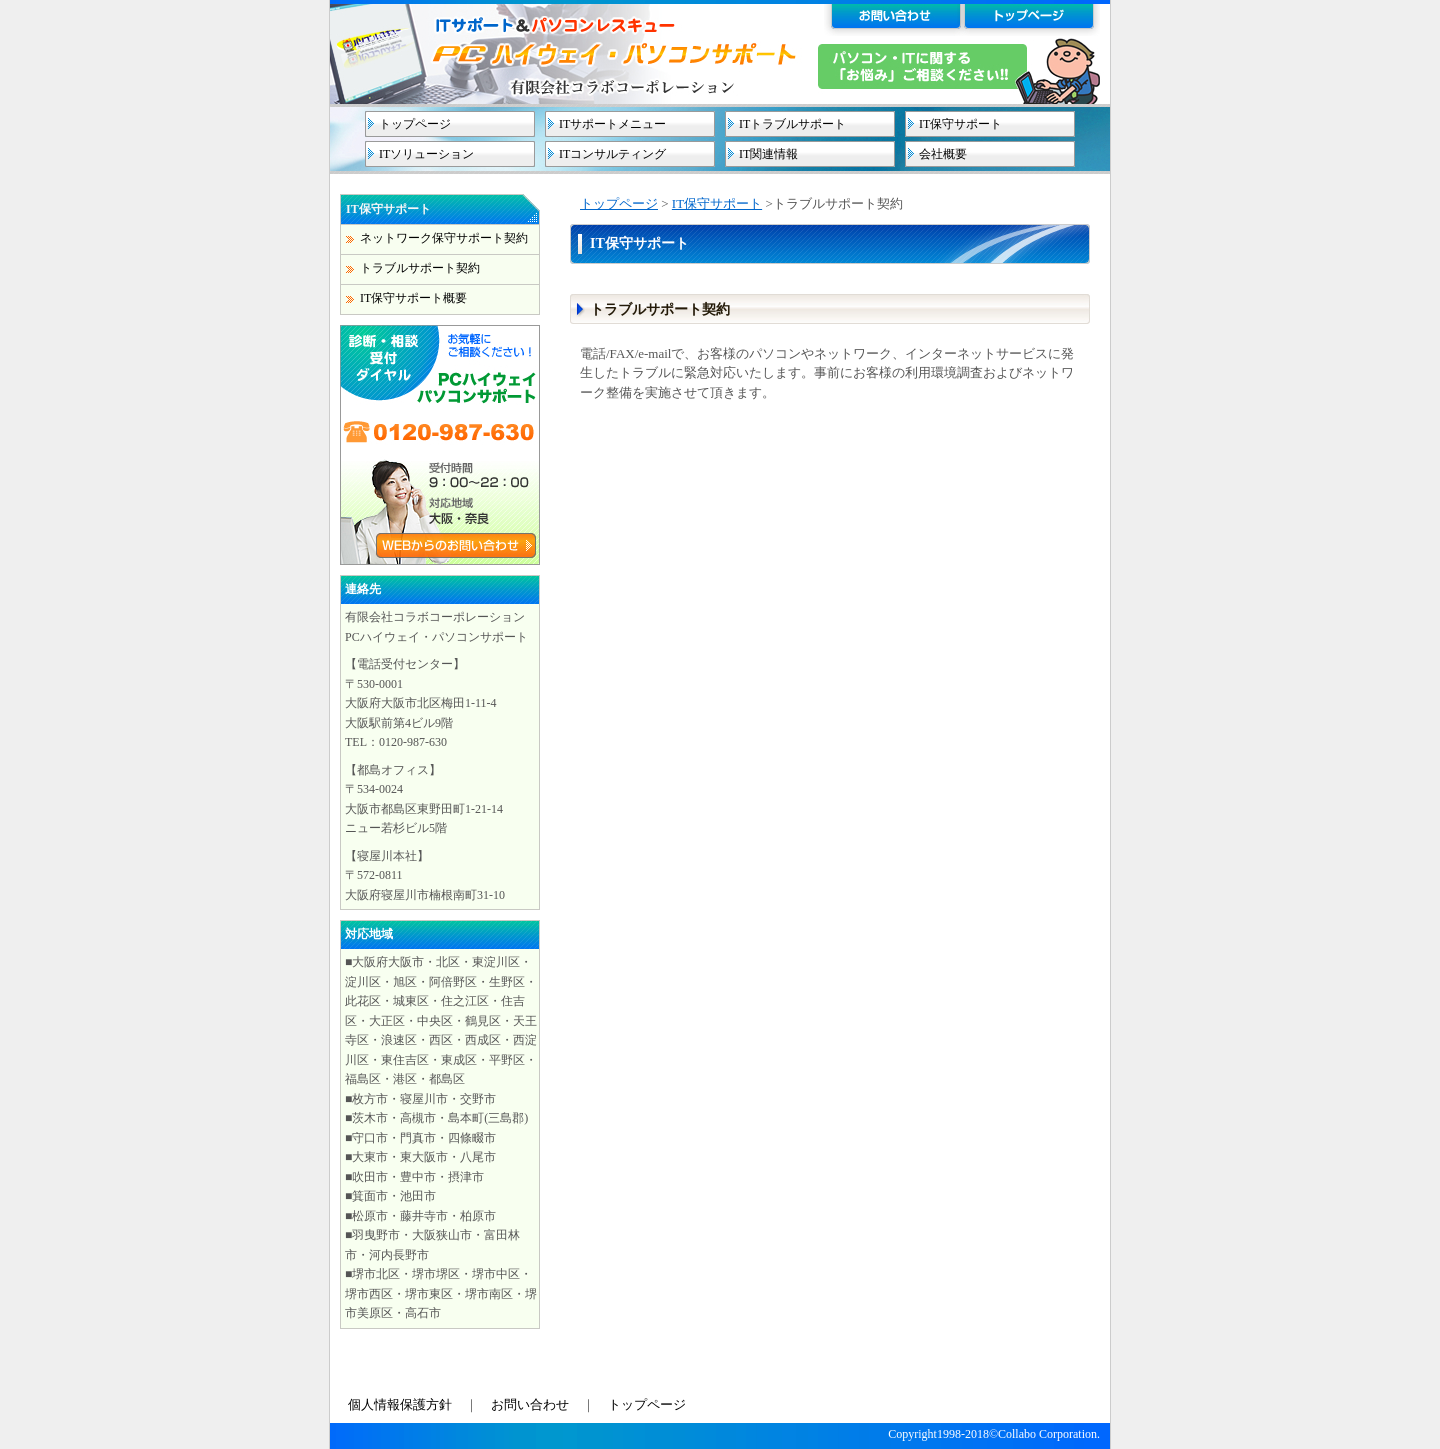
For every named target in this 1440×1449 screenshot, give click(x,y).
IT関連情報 (768, 154)
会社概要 (943, 154)
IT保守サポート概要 (413, 298)
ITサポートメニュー (612, 124)
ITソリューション (426, 154)
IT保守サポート (960, 124)
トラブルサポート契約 (420, 268)
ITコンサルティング (612, 154)
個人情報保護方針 (400, 1404)
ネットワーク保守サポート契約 (444, 238)
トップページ (415, 124)
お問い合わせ (530, 1404)
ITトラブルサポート (792, 124)
